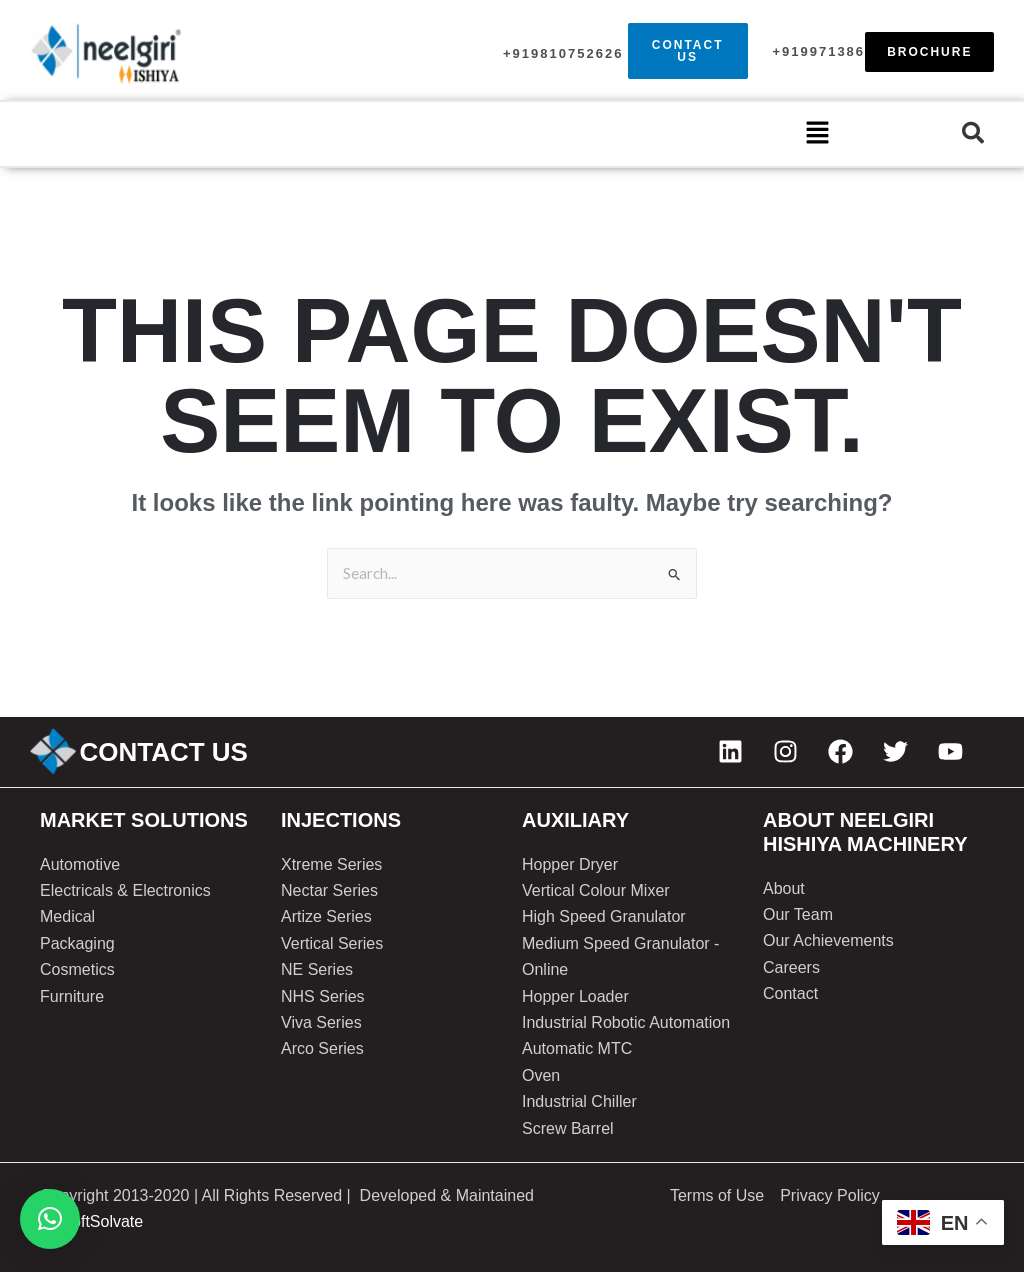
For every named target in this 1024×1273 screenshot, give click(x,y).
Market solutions (144, 821)
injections (341, 821)
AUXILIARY (575, 821)
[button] (817, 134)
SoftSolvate (102, 1223)
